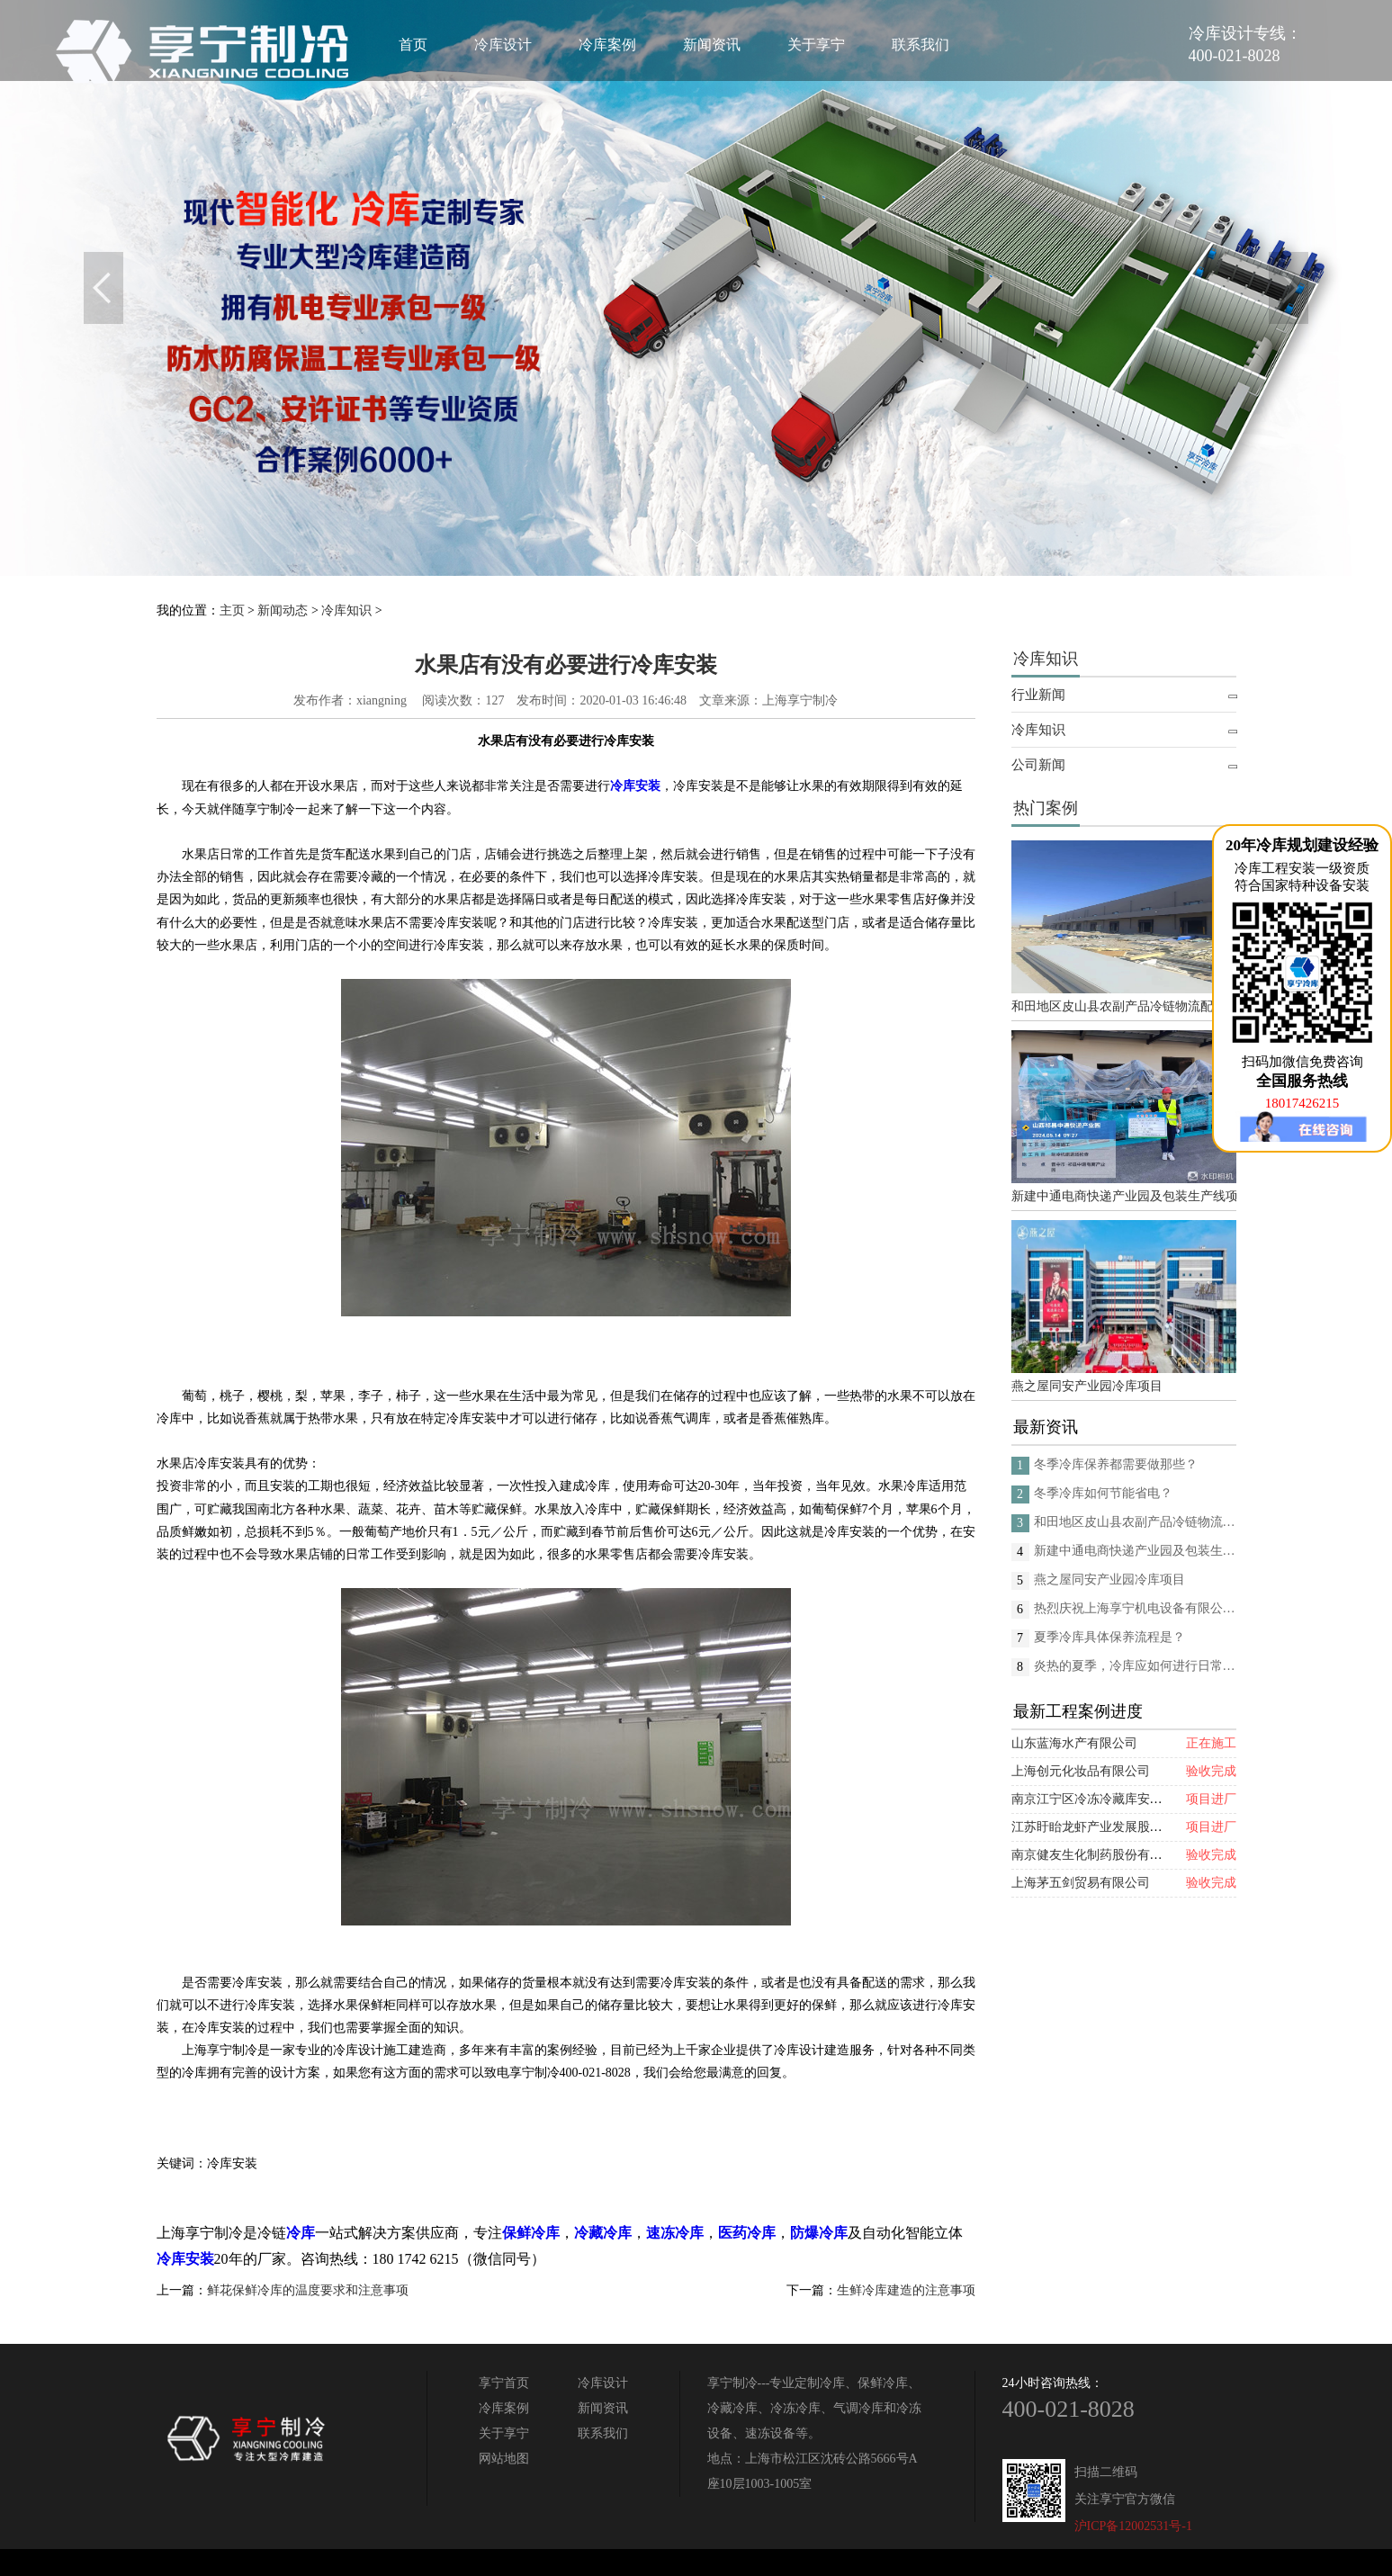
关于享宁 (816, 44)
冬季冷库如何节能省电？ (1103, 1493)
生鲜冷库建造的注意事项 (906, 2290)
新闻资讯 (712, 44)
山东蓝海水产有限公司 (1074, 1743)
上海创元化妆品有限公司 (1080, 1771)
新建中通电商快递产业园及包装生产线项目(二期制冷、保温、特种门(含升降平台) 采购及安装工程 (1123, 1196)
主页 (232, 610)
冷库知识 (346, 610)
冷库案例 (607, 44)
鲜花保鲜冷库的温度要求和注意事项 (308, 2290)
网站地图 (504, 2458)
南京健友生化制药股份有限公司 (1099, 1855)
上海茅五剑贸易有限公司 (1080, 1882)
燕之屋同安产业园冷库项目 (1087, 1386)
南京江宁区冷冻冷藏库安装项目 (1099, 1799)
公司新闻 (1038, 765)
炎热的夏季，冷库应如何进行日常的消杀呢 (1135, 1666)
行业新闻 (1038, 694)
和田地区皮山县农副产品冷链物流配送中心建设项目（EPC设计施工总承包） (1123, 1006)
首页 (413, 44)
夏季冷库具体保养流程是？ (1109, 1637)
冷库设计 (503, 44)
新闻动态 (282, 610)
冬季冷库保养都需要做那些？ (1116, 1464)
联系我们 (920, 44)
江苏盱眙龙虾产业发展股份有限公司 (1112, 1827)
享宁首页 (504, 2383)
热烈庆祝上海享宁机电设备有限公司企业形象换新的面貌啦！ (1135, 1608)
